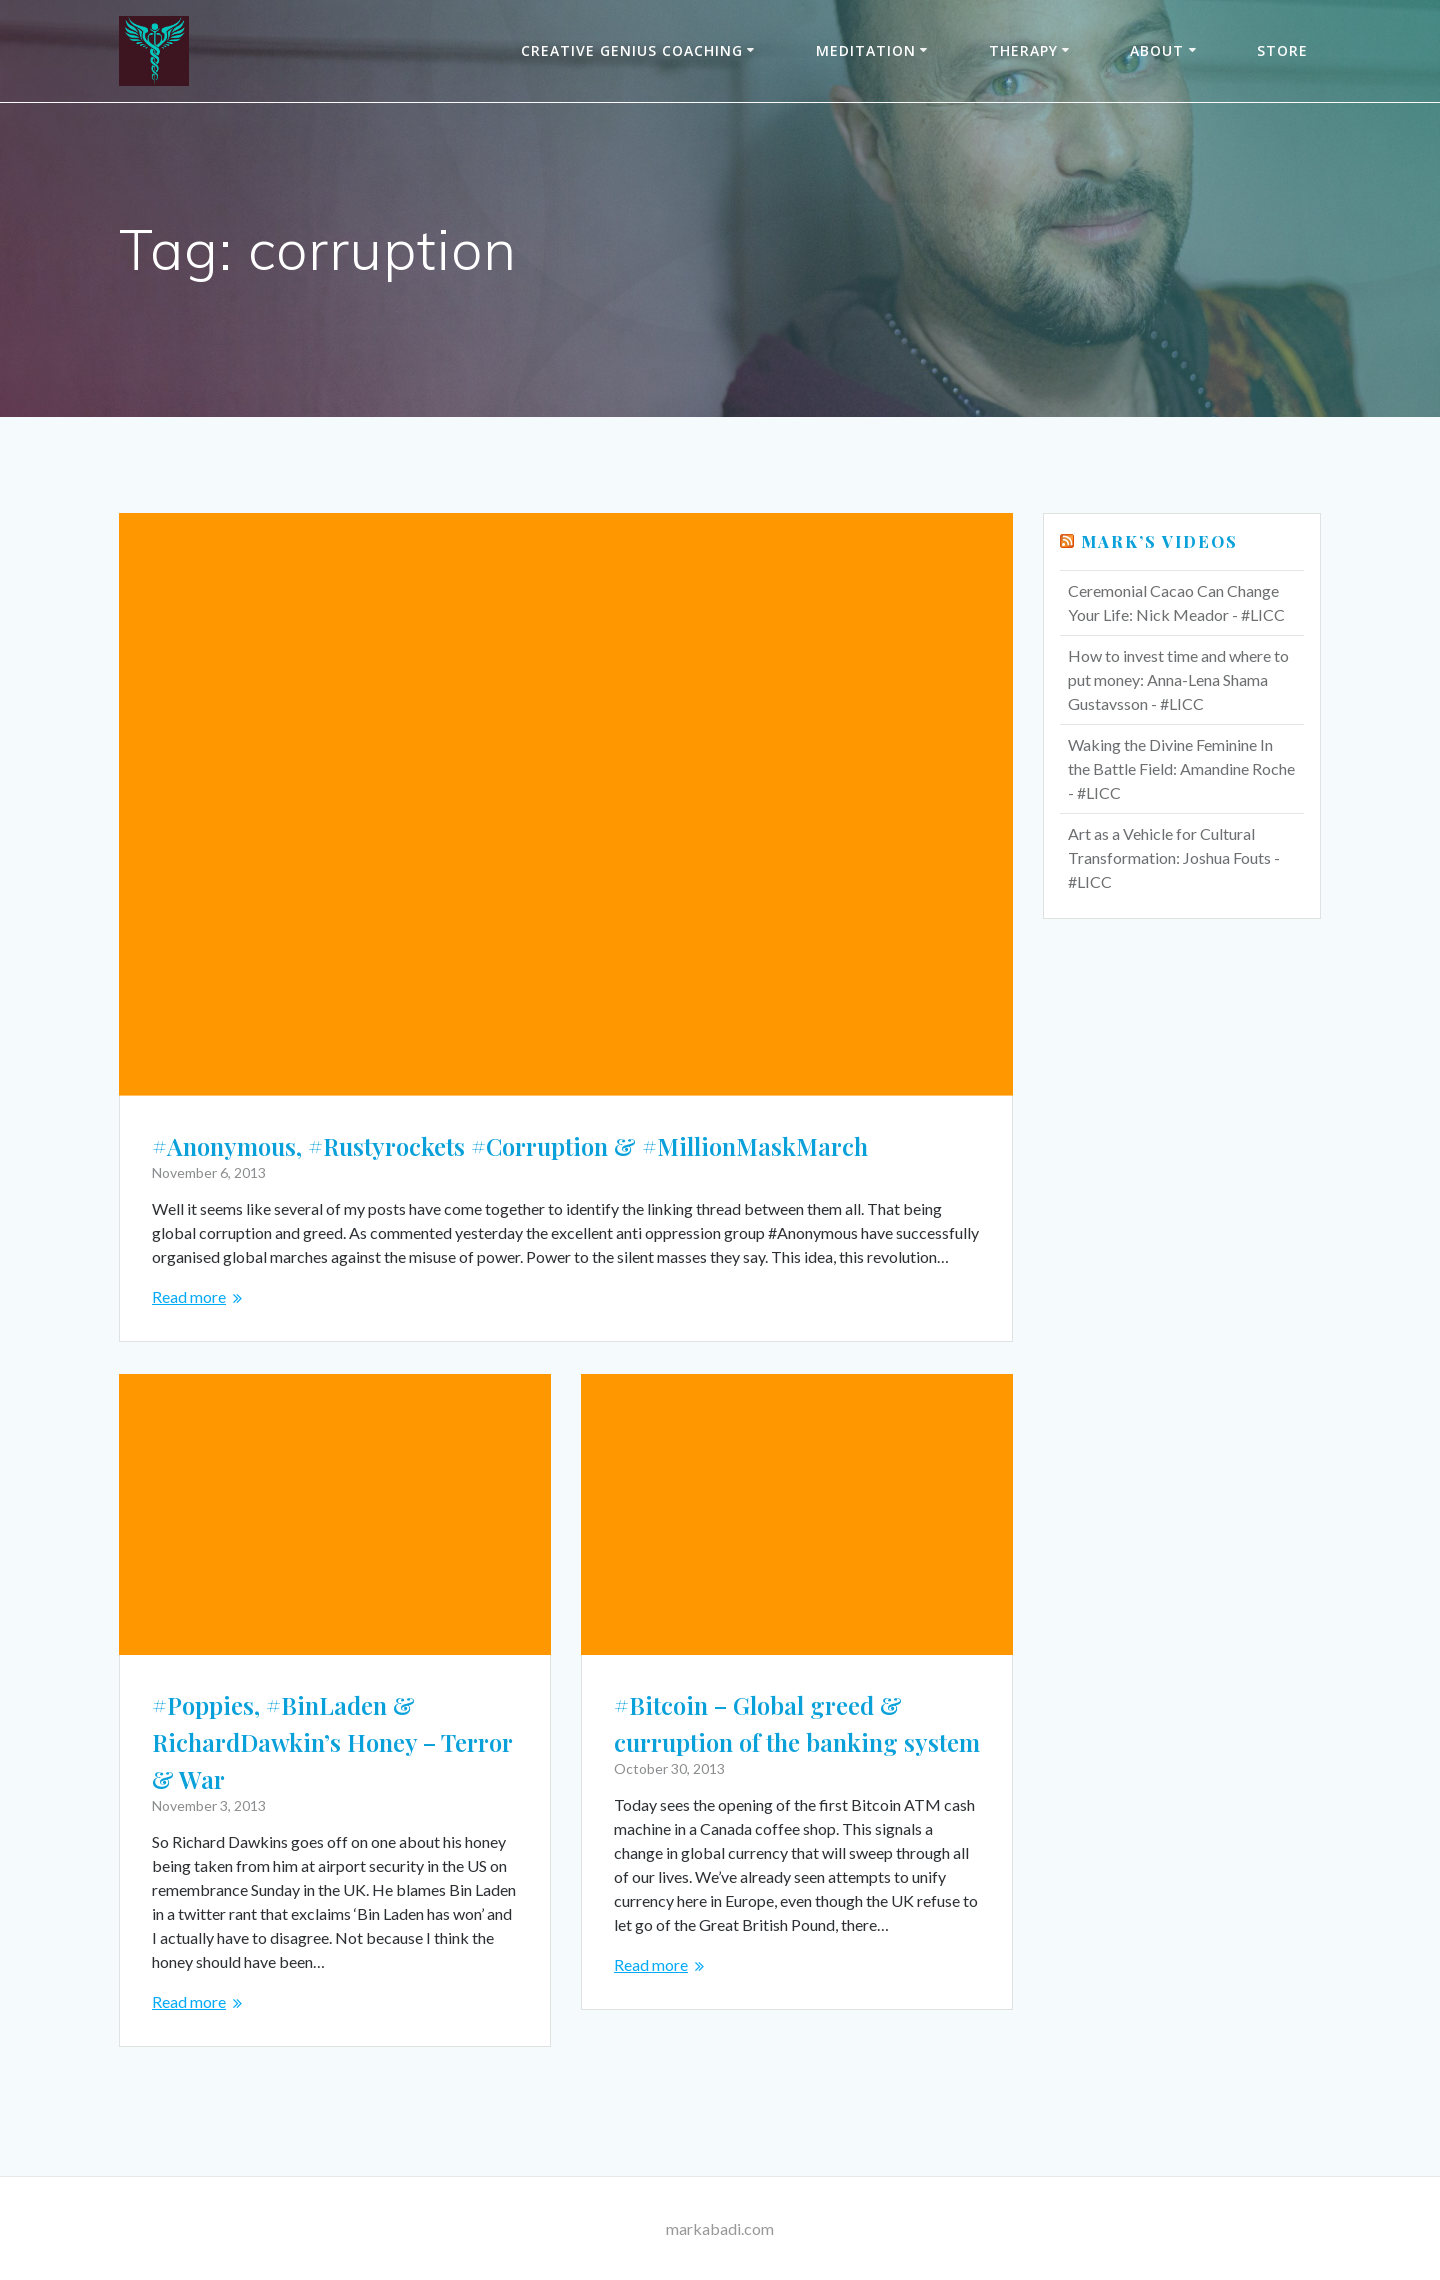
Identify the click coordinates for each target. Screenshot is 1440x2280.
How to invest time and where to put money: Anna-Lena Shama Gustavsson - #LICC (1178, 679)
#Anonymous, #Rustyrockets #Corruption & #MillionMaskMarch (510, 1146)
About (1157, 50)
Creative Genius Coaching (632, 50)
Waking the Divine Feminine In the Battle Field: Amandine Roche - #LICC (1181, 768)
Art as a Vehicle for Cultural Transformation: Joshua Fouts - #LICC (1174, 857)
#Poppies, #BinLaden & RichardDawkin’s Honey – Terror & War (332, 1742)
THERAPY (1023, 50)
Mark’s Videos (1159, 541)
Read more (189, 1296)
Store (1282, 50)
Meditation (866, 50)
